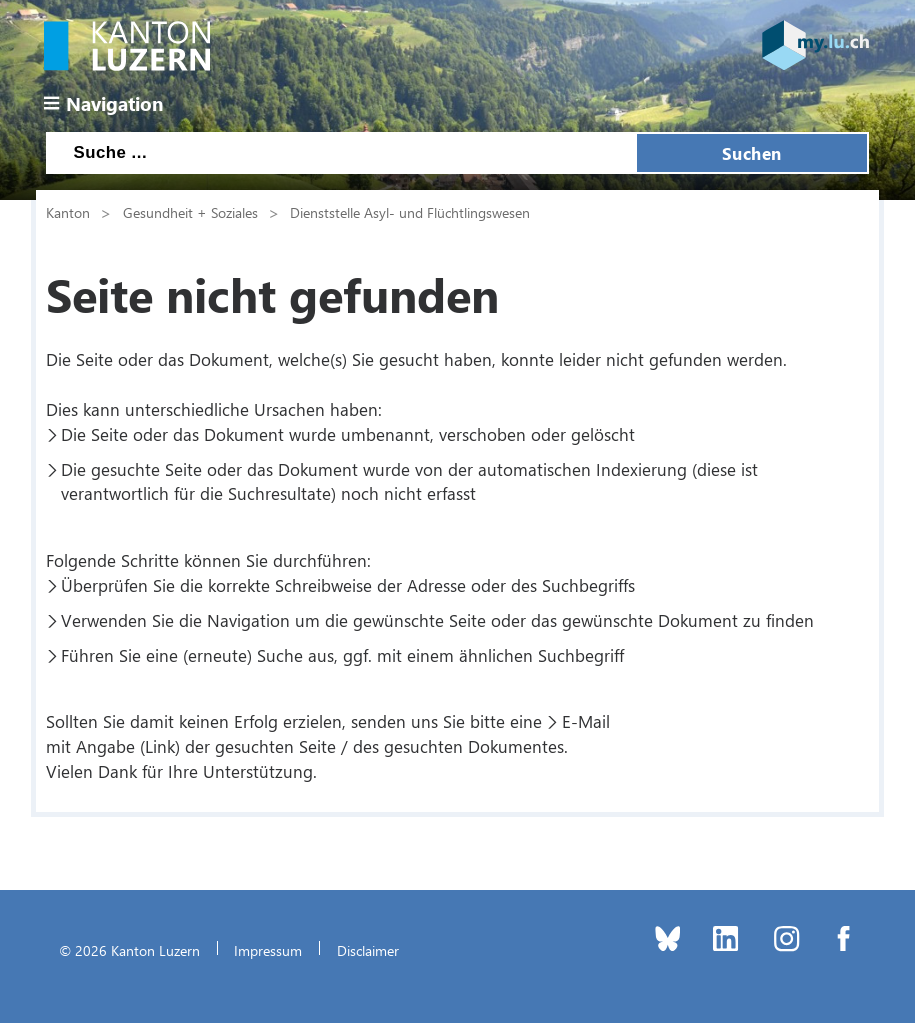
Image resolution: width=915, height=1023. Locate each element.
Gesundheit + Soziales (190, 212)
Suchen (752, 153)
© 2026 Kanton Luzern (129, 950)
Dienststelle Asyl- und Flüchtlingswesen (410, 212)
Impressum (268, 950)
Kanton (68, 212)
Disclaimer (368, 950)
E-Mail (586, 721)
